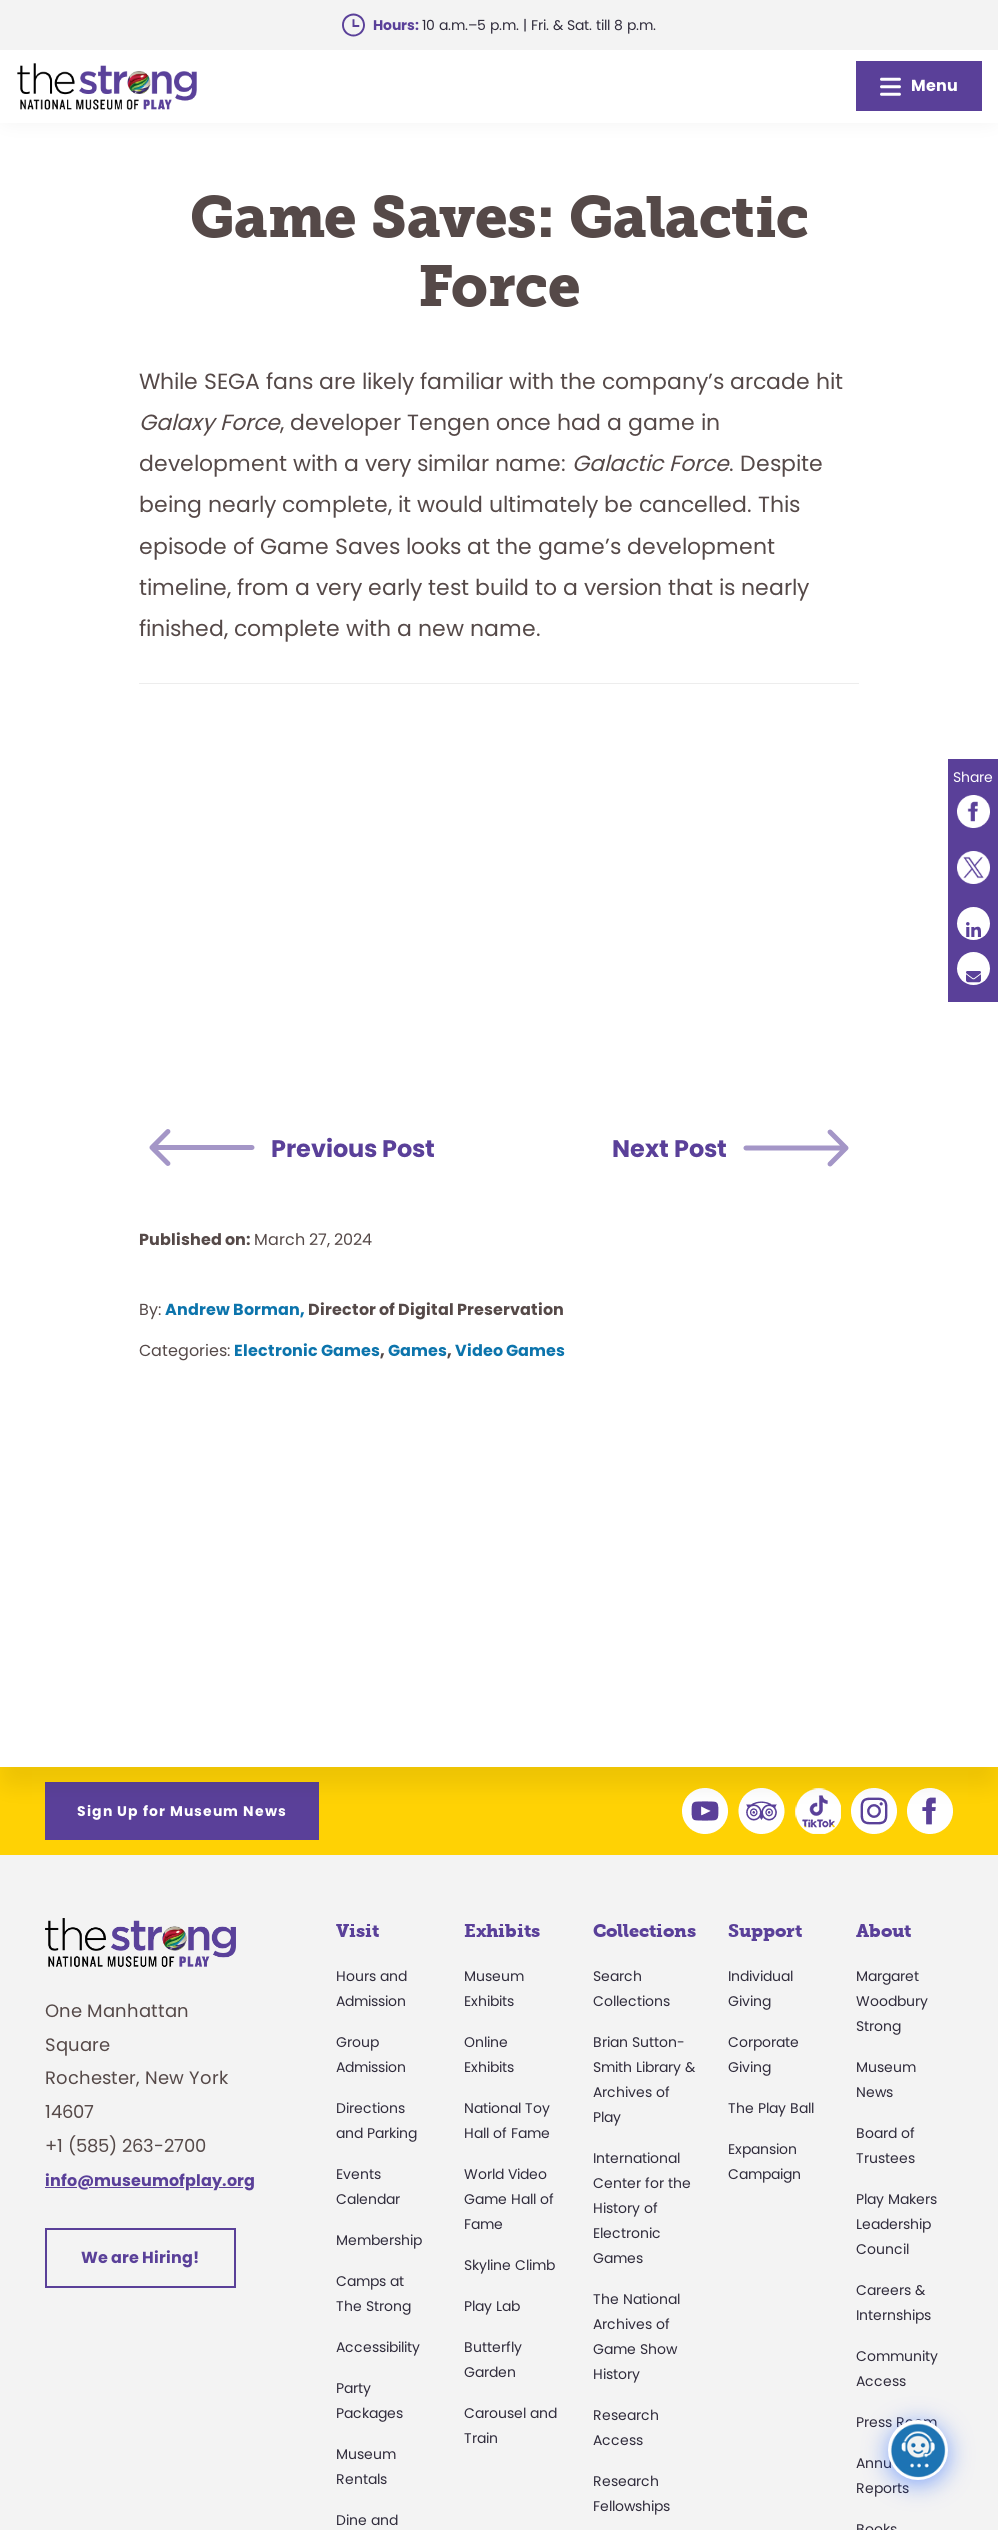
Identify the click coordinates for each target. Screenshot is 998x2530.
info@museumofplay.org (150, 2180)
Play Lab (492, 2306)
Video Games (510, 1350)
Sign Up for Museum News (182, 1811)
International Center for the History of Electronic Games (642, 2208)
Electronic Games (307, 1350)
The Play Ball (771, 2108)
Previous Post (353, 1148)
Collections (644, 1931)
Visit (357, 1931)
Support (765, 1931)
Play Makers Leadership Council (896, 2224)
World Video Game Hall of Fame (509, 2199)
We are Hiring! (140, 2257)
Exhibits (502, 1931)
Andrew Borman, (235, 1309)
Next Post (669, 1148)
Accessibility (378, 2347)
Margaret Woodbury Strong (892, 2001)
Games (417, 1350)
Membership (379, 2240)
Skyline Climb (509, 2265)
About (883, 1931)
